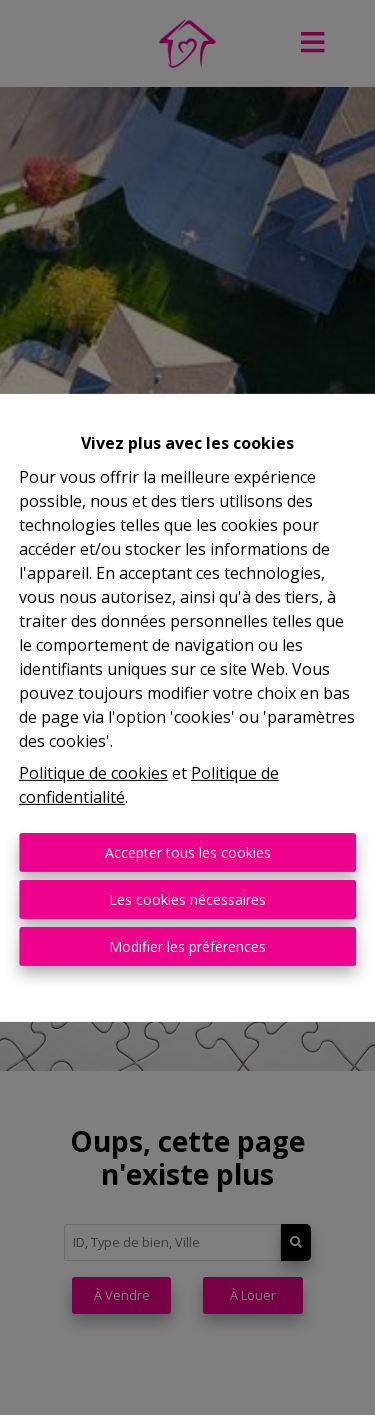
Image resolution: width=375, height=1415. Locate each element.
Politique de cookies (93, 773)
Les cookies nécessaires (187, 899)
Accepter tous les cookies (188, 852)
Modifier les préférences (187, 946)
